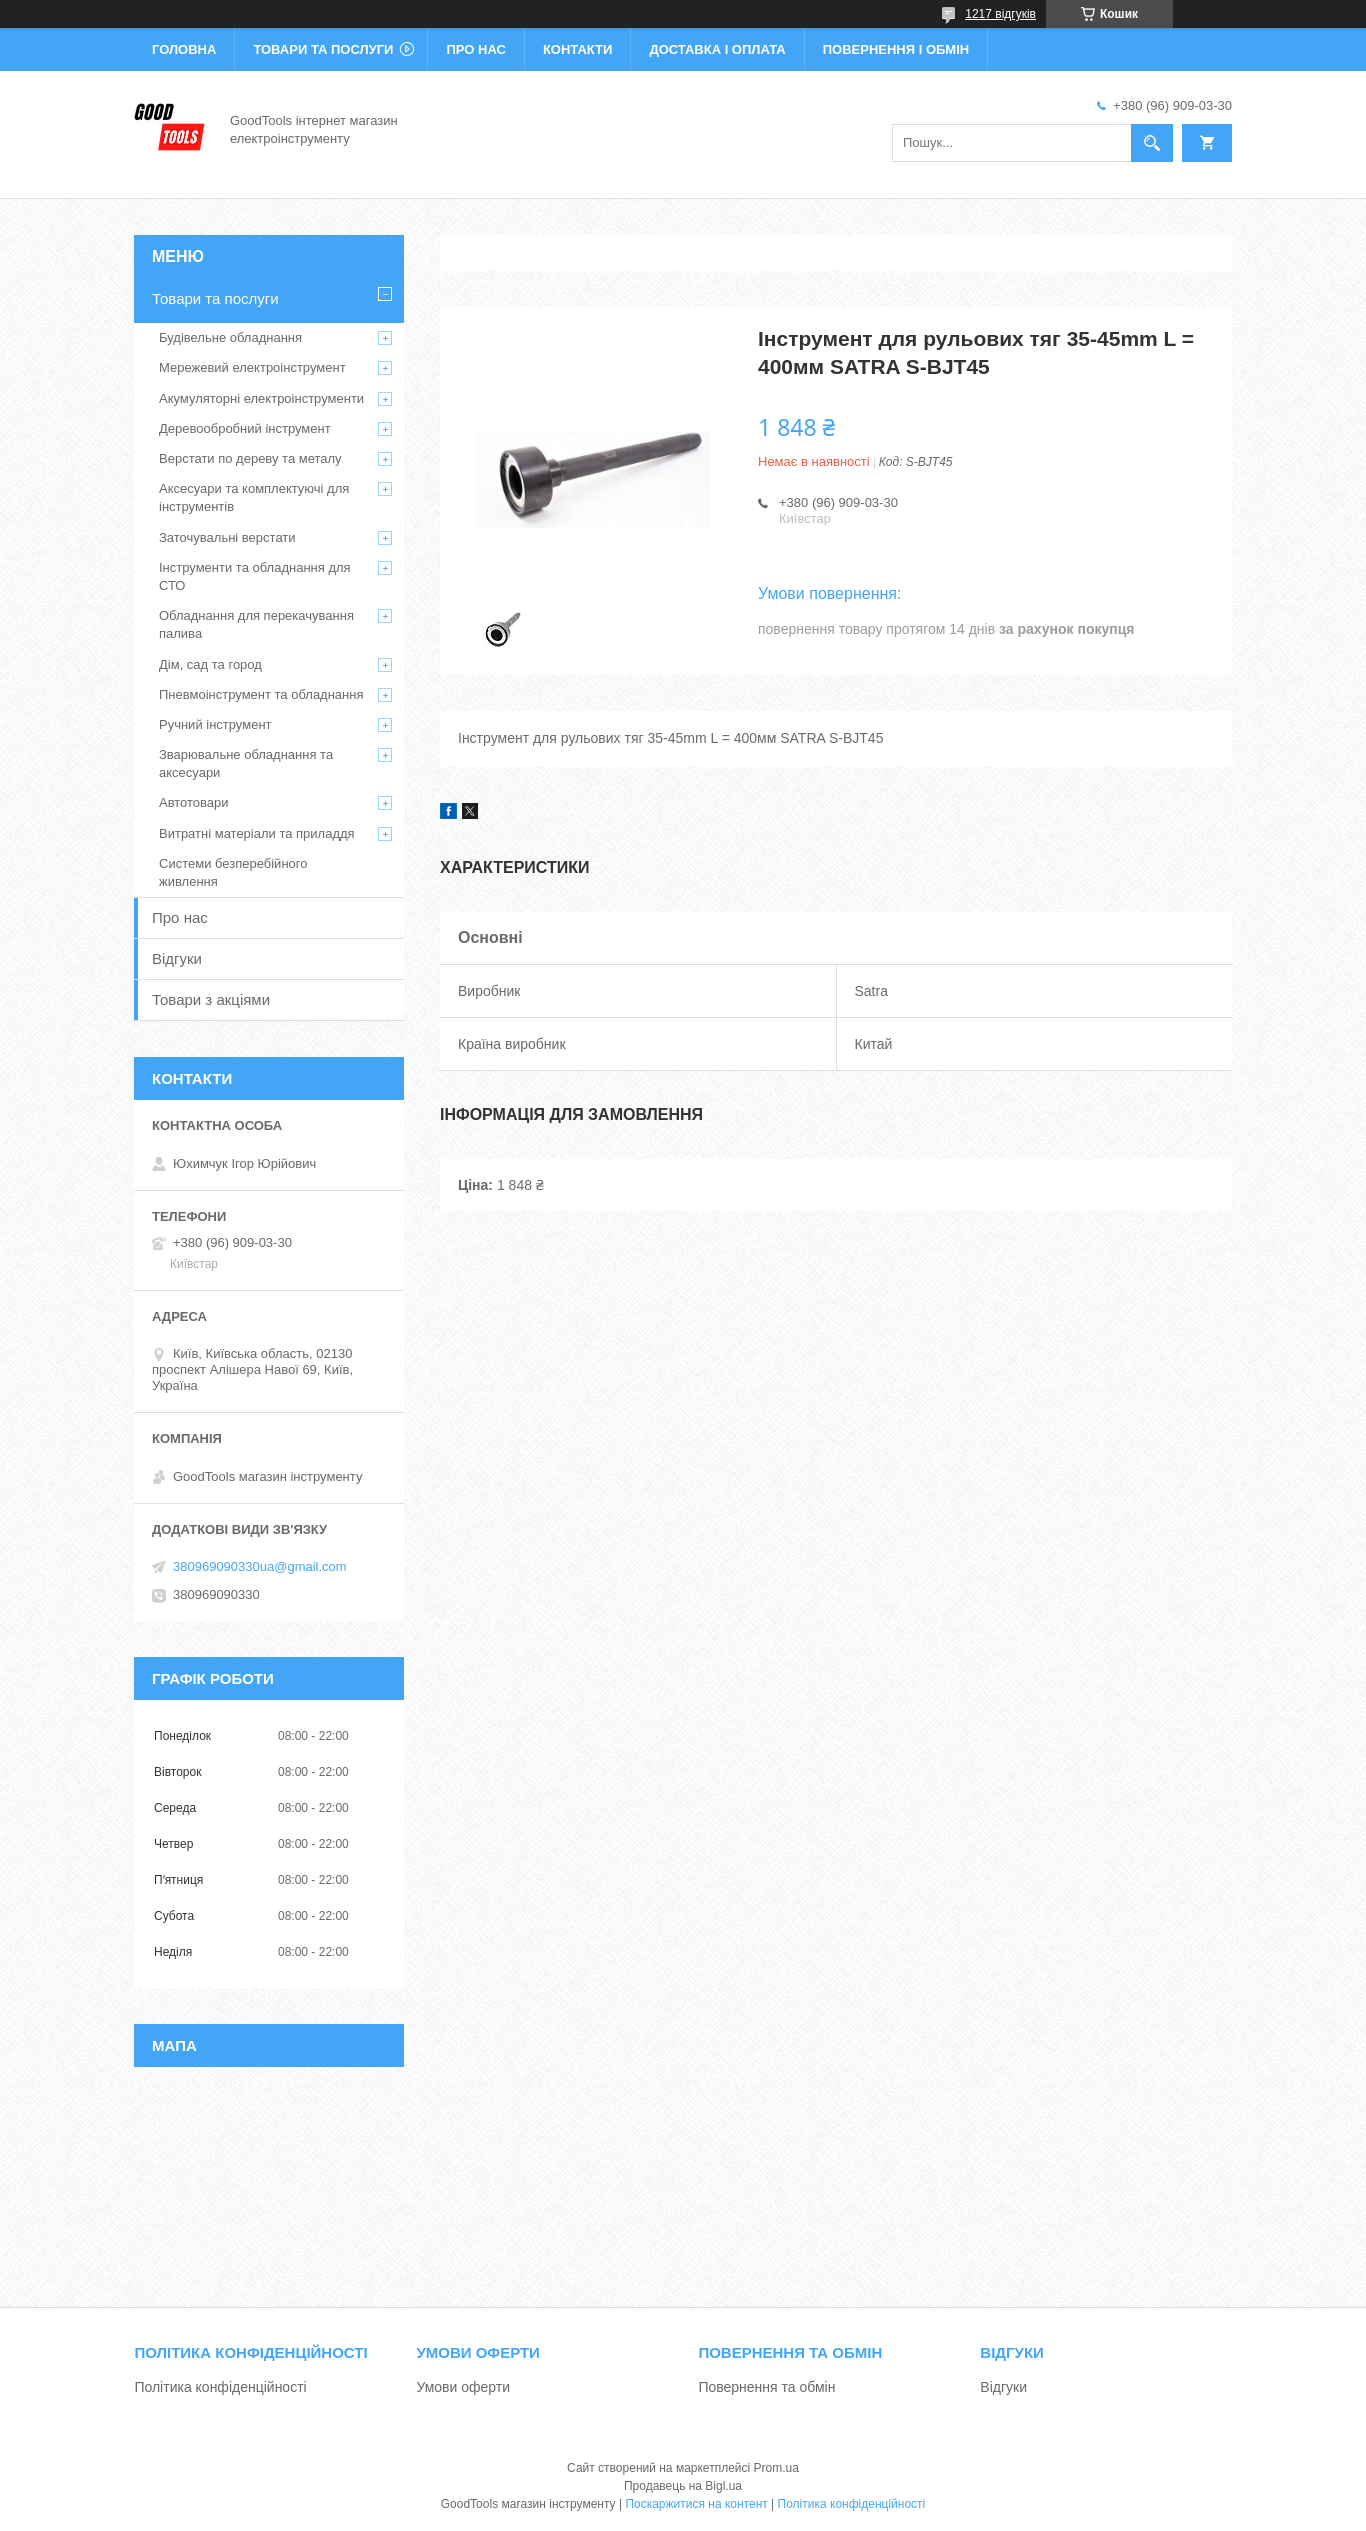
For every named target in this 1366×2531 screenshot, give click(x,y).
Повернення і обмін (896, 49)
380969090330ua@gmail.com (260, 1566)
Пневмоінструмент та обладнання (261, 694)
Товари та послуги (323, 49)
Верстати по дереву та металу (250, 458)
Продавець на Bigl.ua (683, 2486)
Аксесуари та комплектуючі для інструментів (254, 497)
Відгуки (177, 958)
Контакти (578, 49)
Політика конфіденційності (220, 2387)
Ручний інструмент (215, 724)
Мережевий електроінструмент (252, 367)
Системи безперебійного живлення (233, 872)
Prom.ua (776, 2468)
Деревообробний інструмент (245, 428)
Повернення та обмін (766, 2387)
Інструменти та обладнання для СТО (255, 576)
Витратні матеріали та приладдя (257, 833)
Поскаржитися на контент (696, 2504)
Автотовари (194, 802)
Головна (184, 49)
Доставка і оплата (717, 49)
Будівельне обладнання (230, 337)
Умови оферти (463, 2387)
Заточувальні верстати (227, 537)
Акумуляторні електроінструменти (261, 398)
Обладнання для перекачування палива (256, 624)
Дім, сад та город (210, 664)
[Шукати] (1152, 143)
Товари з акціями (211, 999)
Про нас (475, 49)
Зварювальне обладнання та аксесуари (246, 763)
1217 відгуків (1000, 14)
